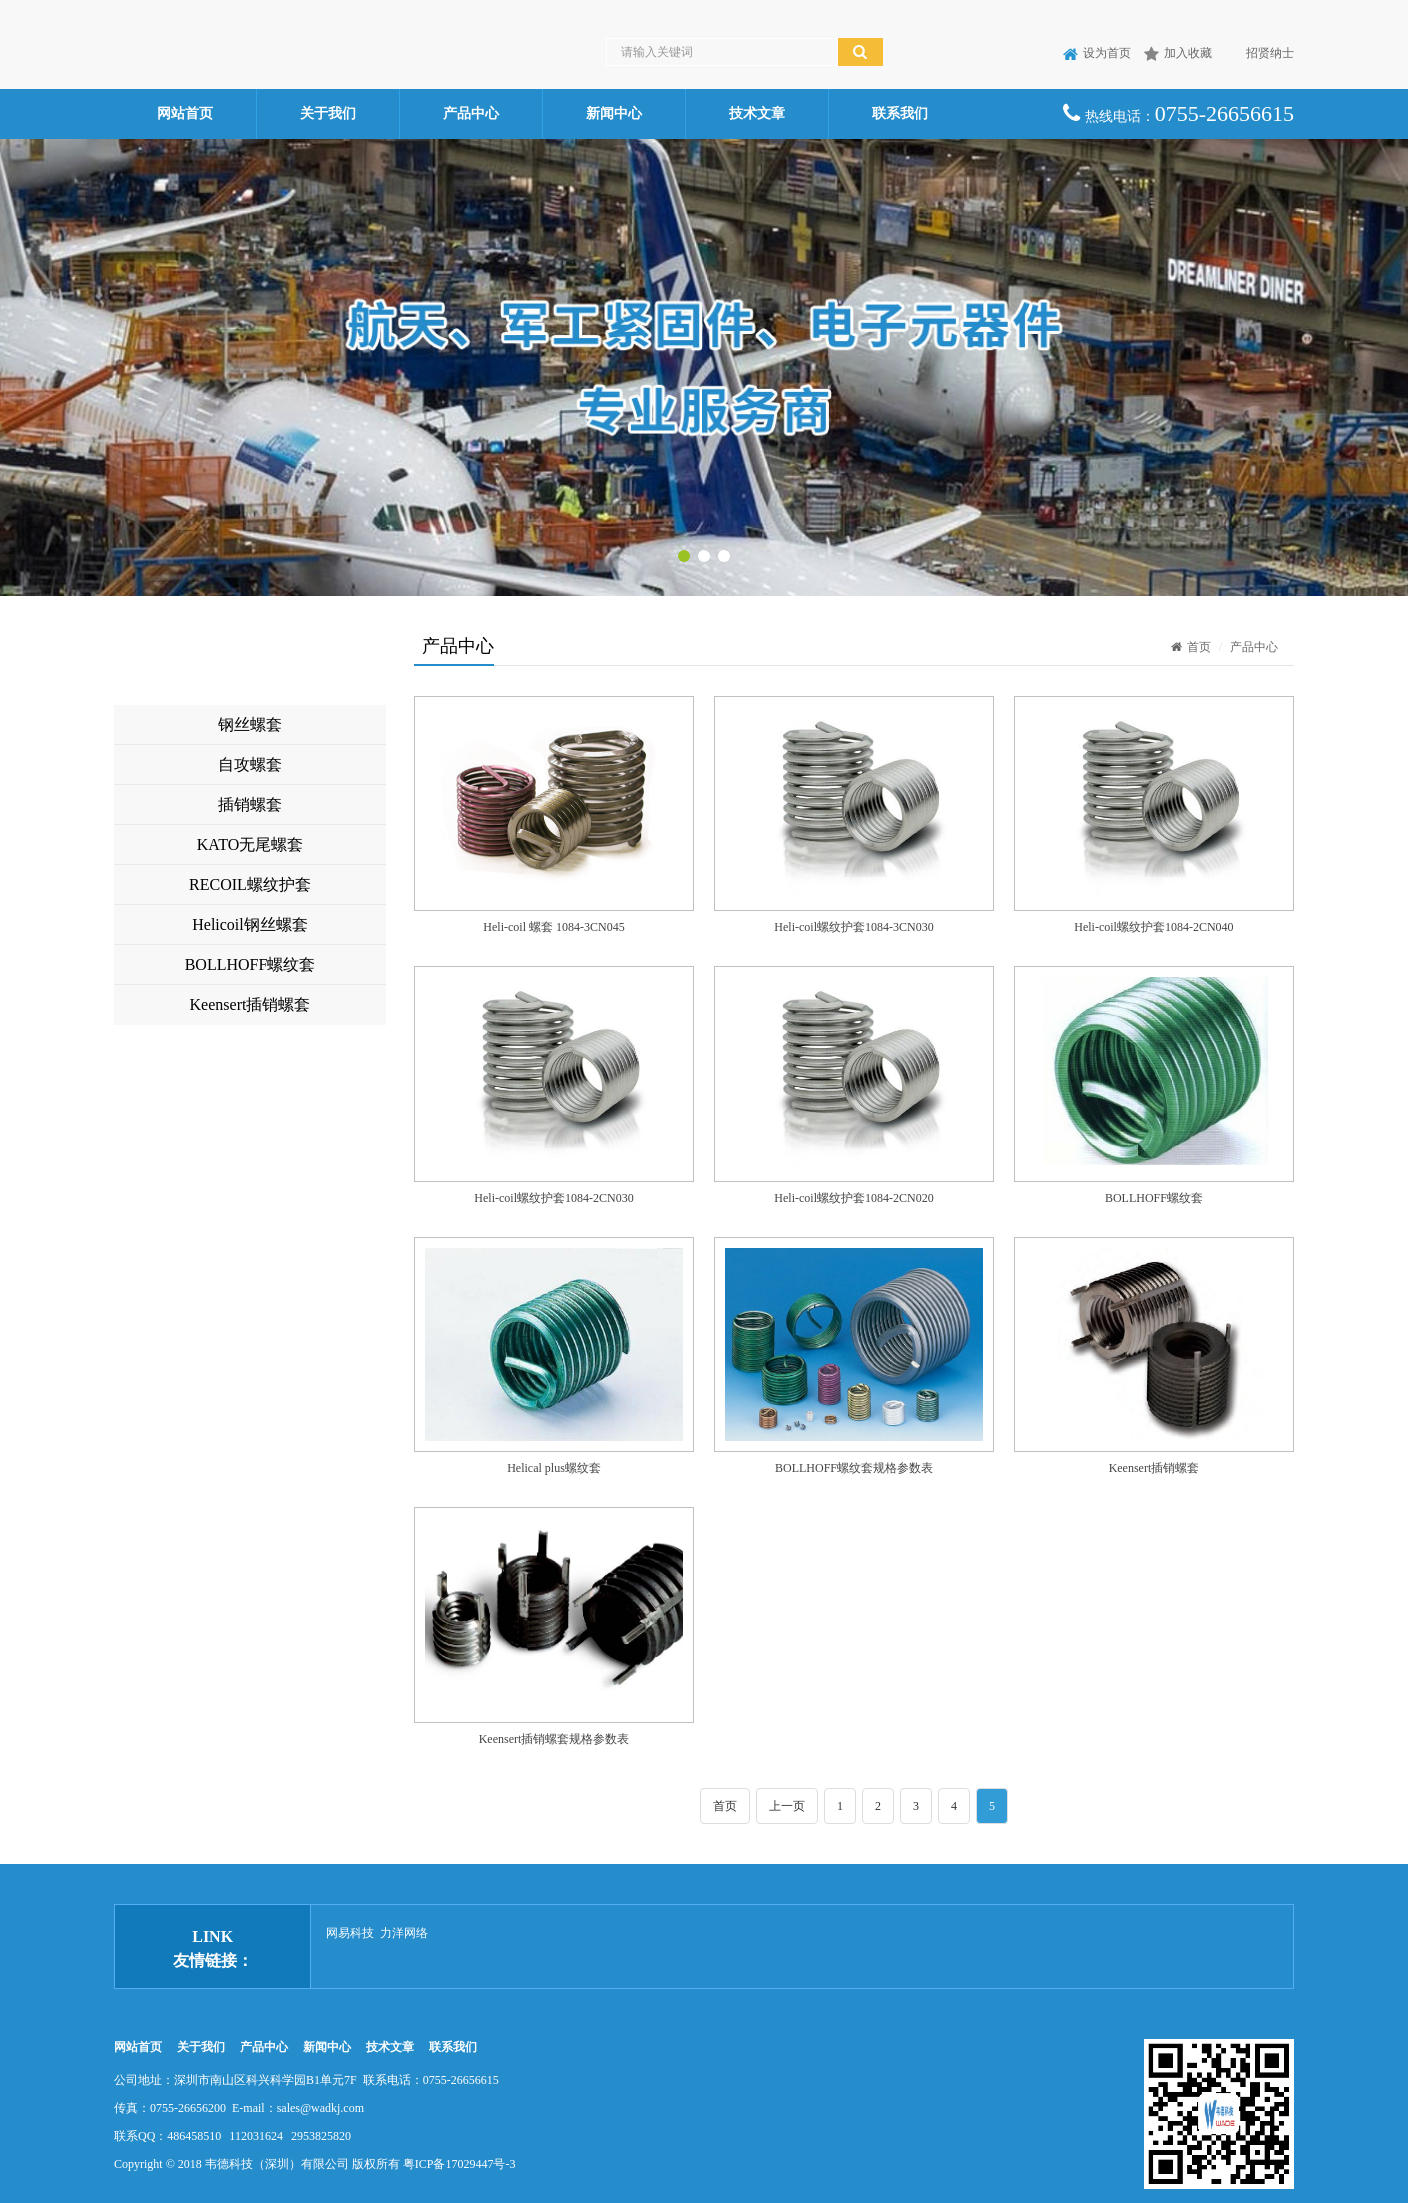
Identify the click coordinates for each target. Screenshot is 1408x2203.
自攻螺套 (250, 764)
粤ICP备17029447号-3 (459, 2164)
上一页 (787, 1806)
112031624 (256, 2136)
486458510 (194, 2136)
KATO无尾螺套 (250, 844)
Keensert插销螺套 (250, 1004)
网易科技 (350, 1933)
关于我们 (328, 113)
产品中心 (471, 113)
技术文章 (757, 113)
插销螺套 (250, 804)
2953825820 (321, 2136)
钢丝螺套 (250, 724)
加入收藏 (1178, 53)
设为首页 (1097, 53)
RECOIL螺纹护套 (250, 884)
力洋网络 (404, 1933)
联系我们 (900, 113)
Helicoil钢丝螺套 (250, 924)
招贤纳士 (1259, 53)
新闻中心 (614, 113)
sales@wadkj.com (320, 2108)
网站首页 (185, 113)
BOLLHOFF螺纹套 (250, 964)
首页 (1191, 647)
